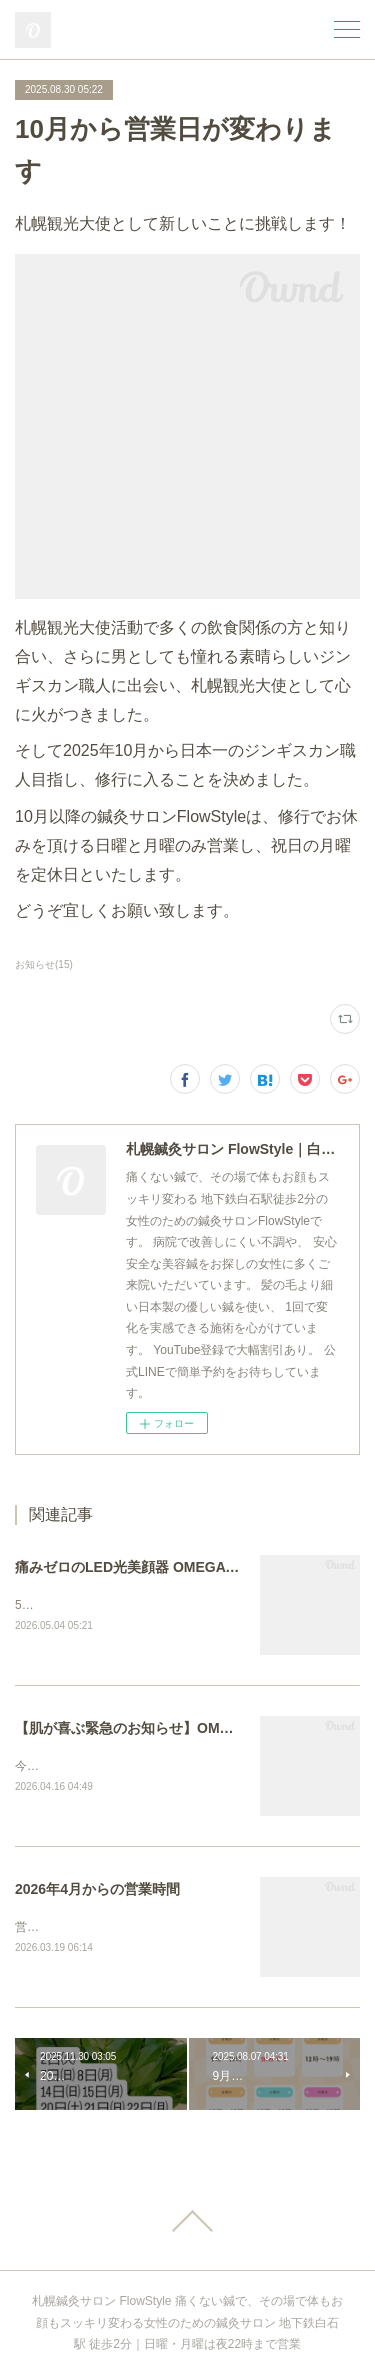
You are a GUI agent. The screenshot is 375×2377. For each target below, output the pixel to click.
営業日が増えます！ (69, 1929)
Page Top (187, 2222)
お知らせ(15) (44, 964)
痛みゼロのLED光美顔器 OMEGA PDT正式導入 (164, 1567)
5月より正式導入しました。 (90, 1605)
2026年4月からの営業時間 (97, 1890)
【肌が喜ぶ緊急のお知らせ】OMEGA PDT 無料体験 (178, 1728)
